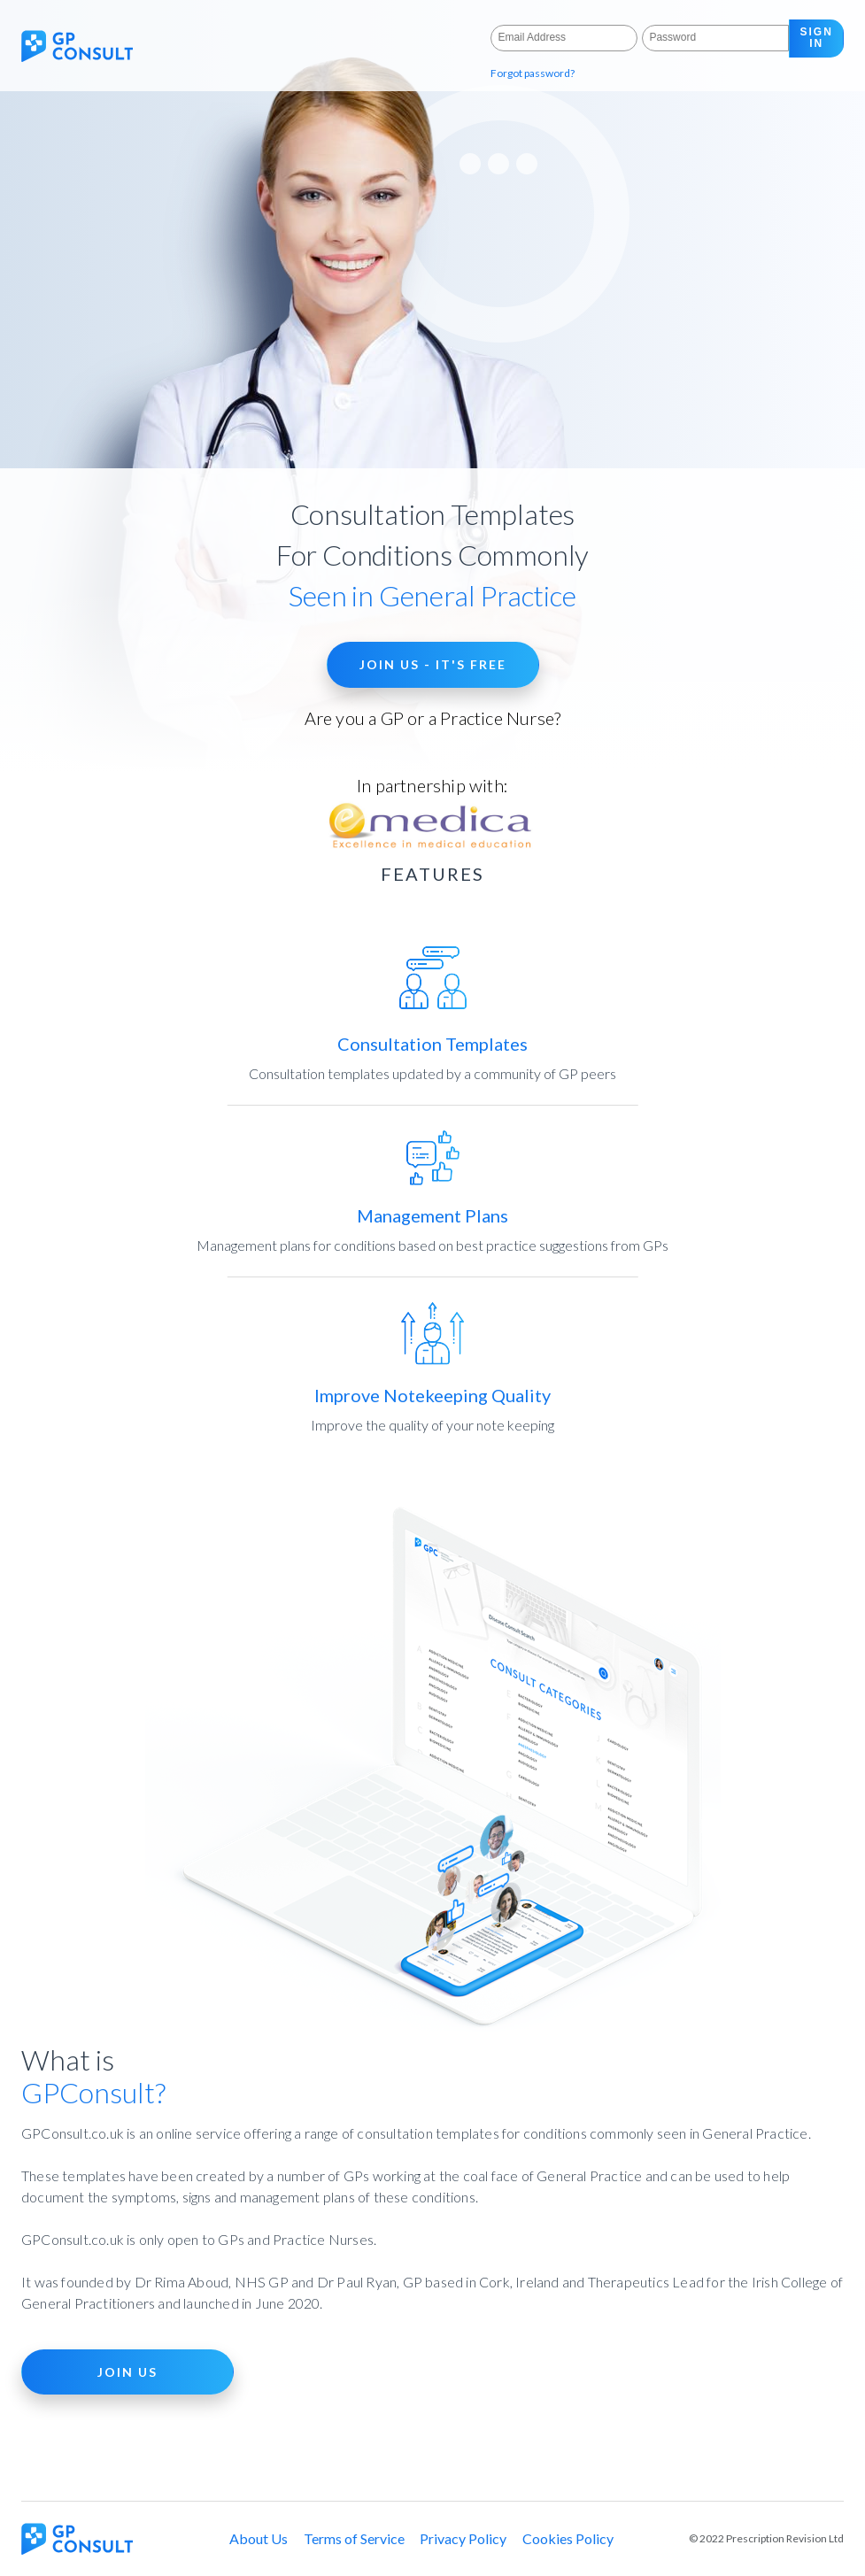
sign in (816, 38)
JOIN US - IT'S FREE (432, 664)
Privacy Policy (463, 2538)
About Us (258, 2538)
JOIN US (127, 2371)
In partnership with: (433, 813)
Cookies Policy (568, 2538)
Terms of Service (354, 2538)
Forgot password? (532, 73)
